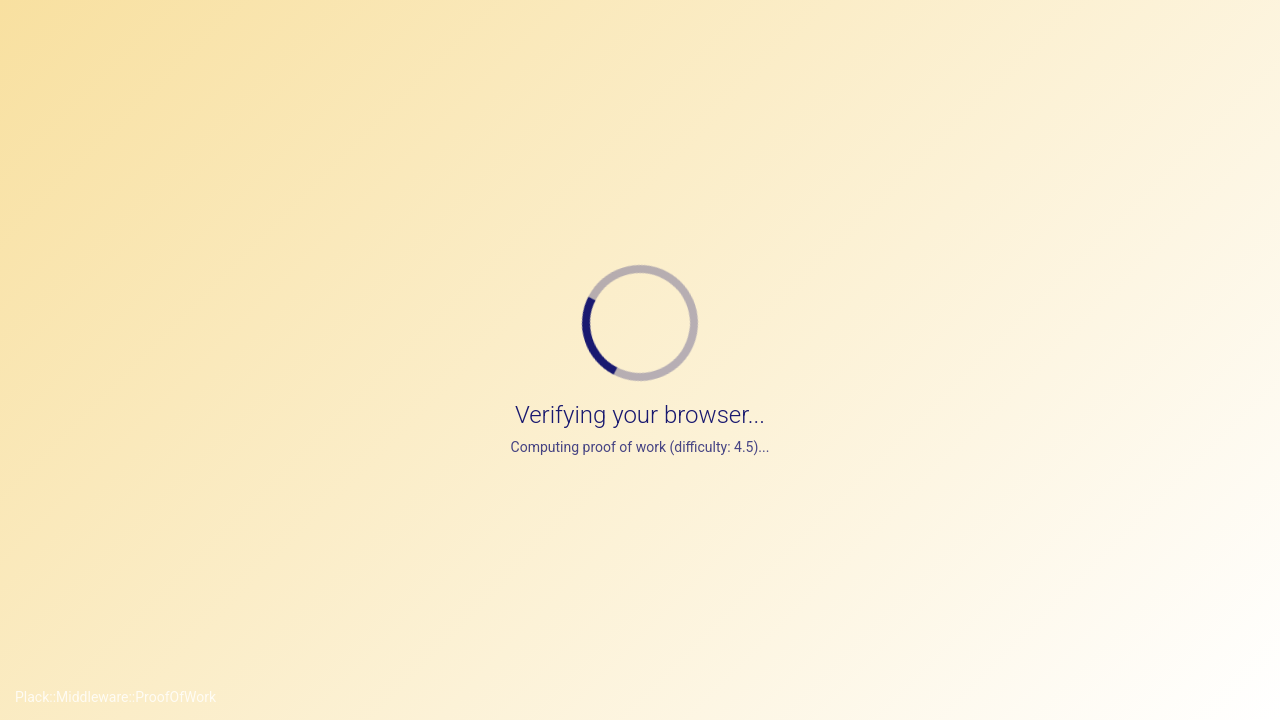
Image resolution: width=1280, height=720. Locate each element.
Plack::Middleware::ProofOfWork (115, 697)
